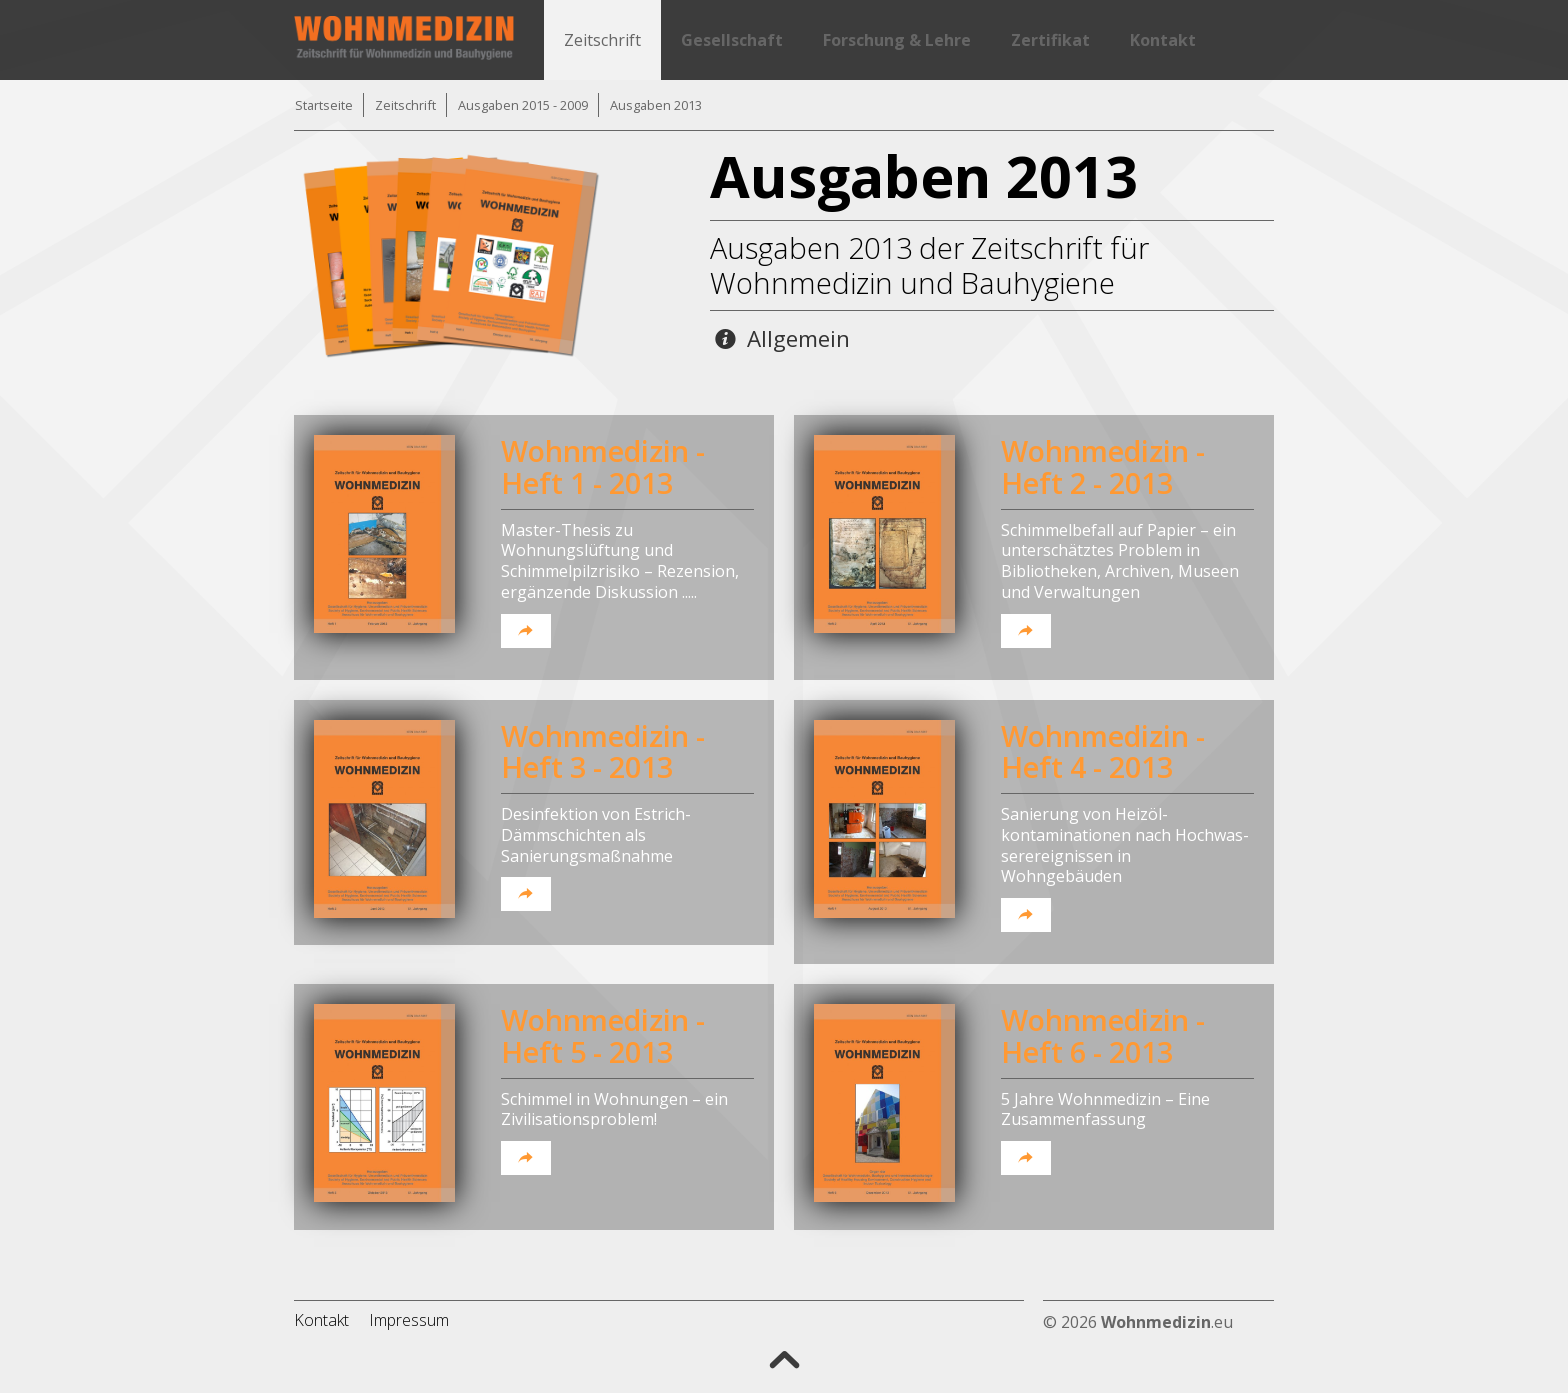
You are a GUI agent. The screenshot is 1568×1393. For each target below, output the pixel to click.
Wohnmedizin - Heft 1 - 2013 (603, 466)
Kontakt (1163, 40)
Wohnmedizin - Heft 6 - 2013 (1103, 1035)
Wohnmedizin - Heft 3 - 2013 (603, 751)
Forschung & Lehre (897, 40)
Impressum (409, 1320)
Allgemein (782, 338)
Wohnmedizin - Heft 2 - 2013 (1103, 466)
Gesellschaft (732, 40)
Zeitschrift (602, 40)
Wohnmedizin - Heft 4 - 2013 (1103, 751)
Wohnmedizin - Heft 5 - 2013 (603, 1035)
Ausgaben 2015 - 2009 (523, 105)
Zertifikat (1050, 40)
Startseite (324, 105)
